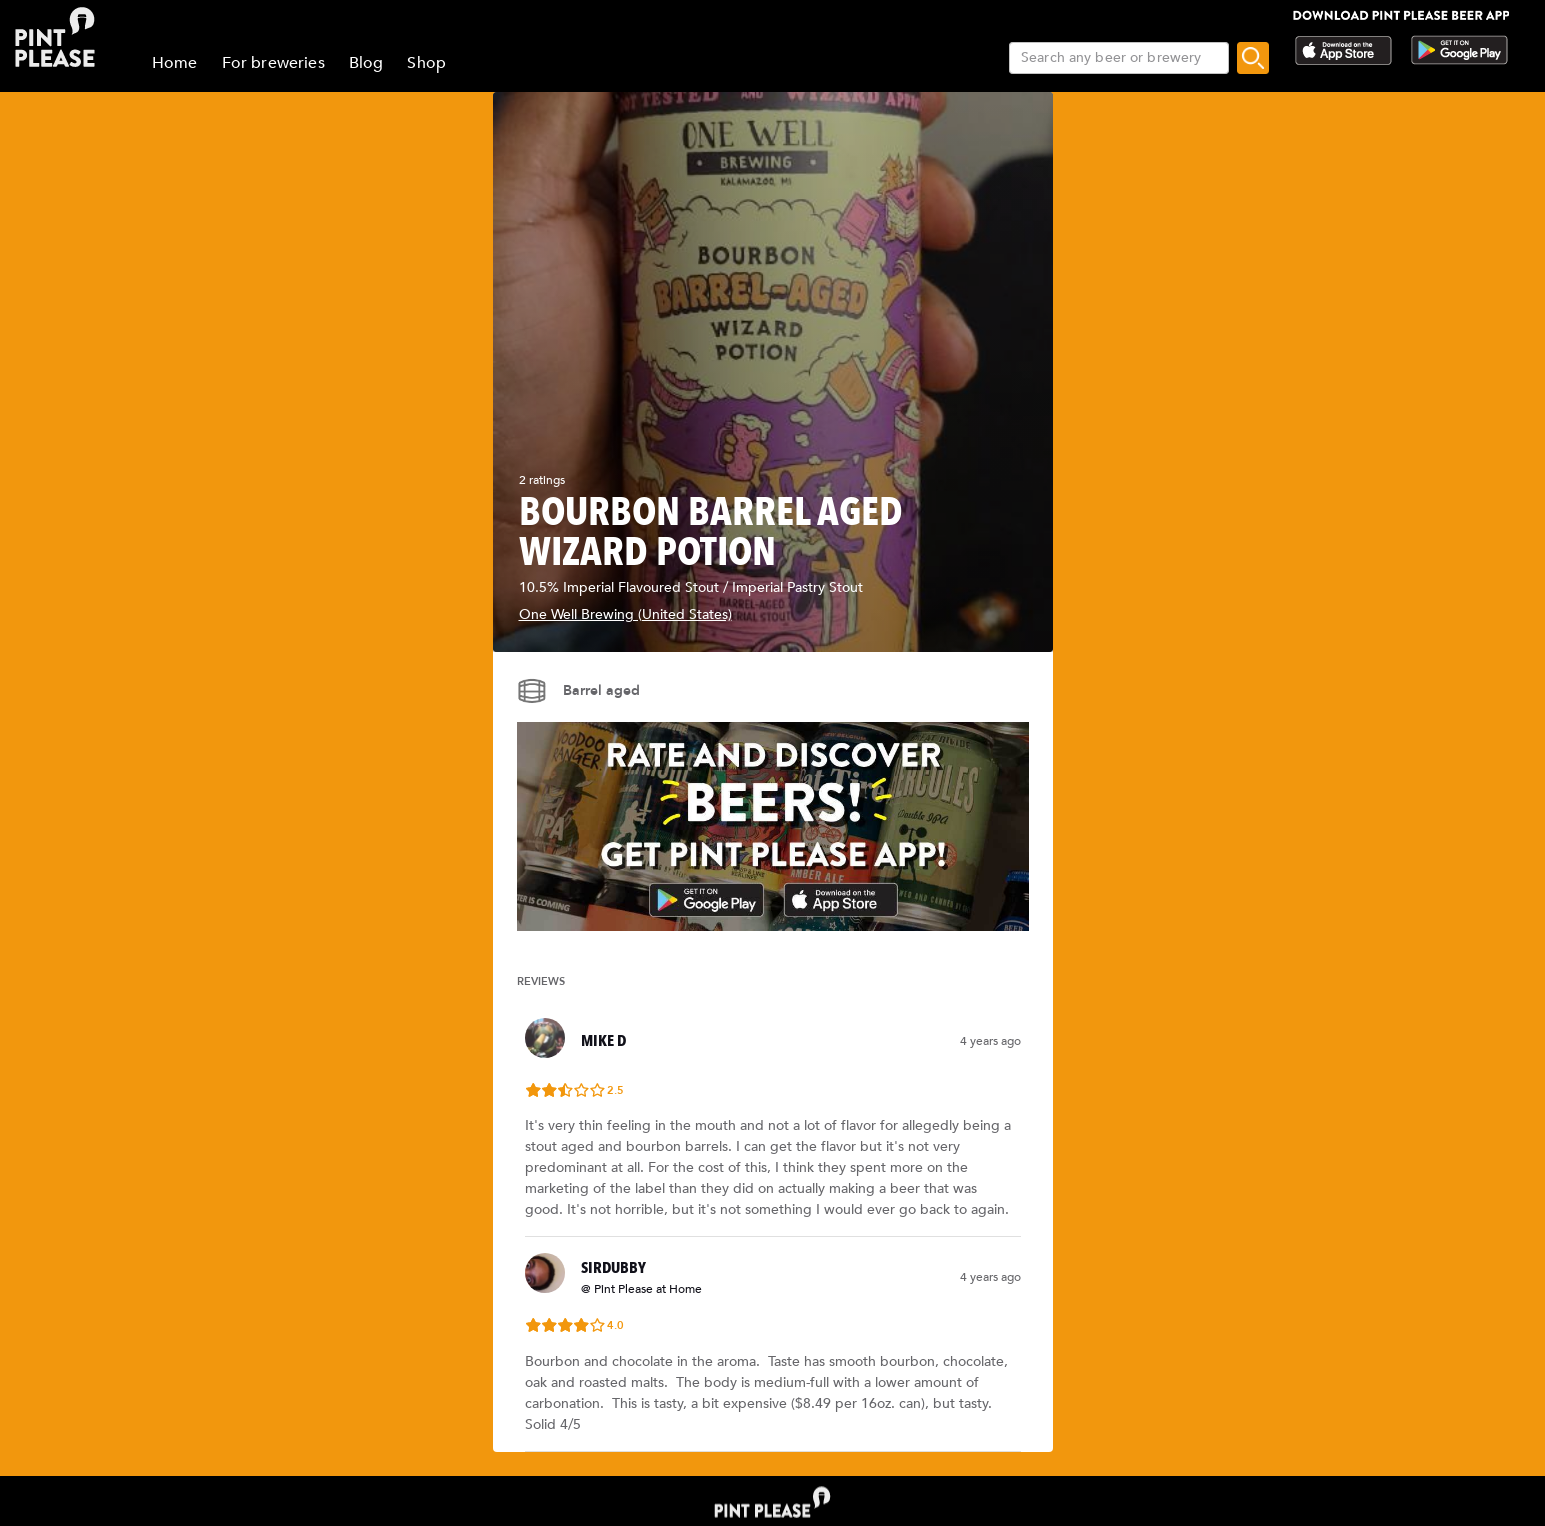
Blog (366, 63)
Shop (426, 63)
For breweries (273, 63)
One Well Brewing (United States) (625, 614)
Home (175, 63)
